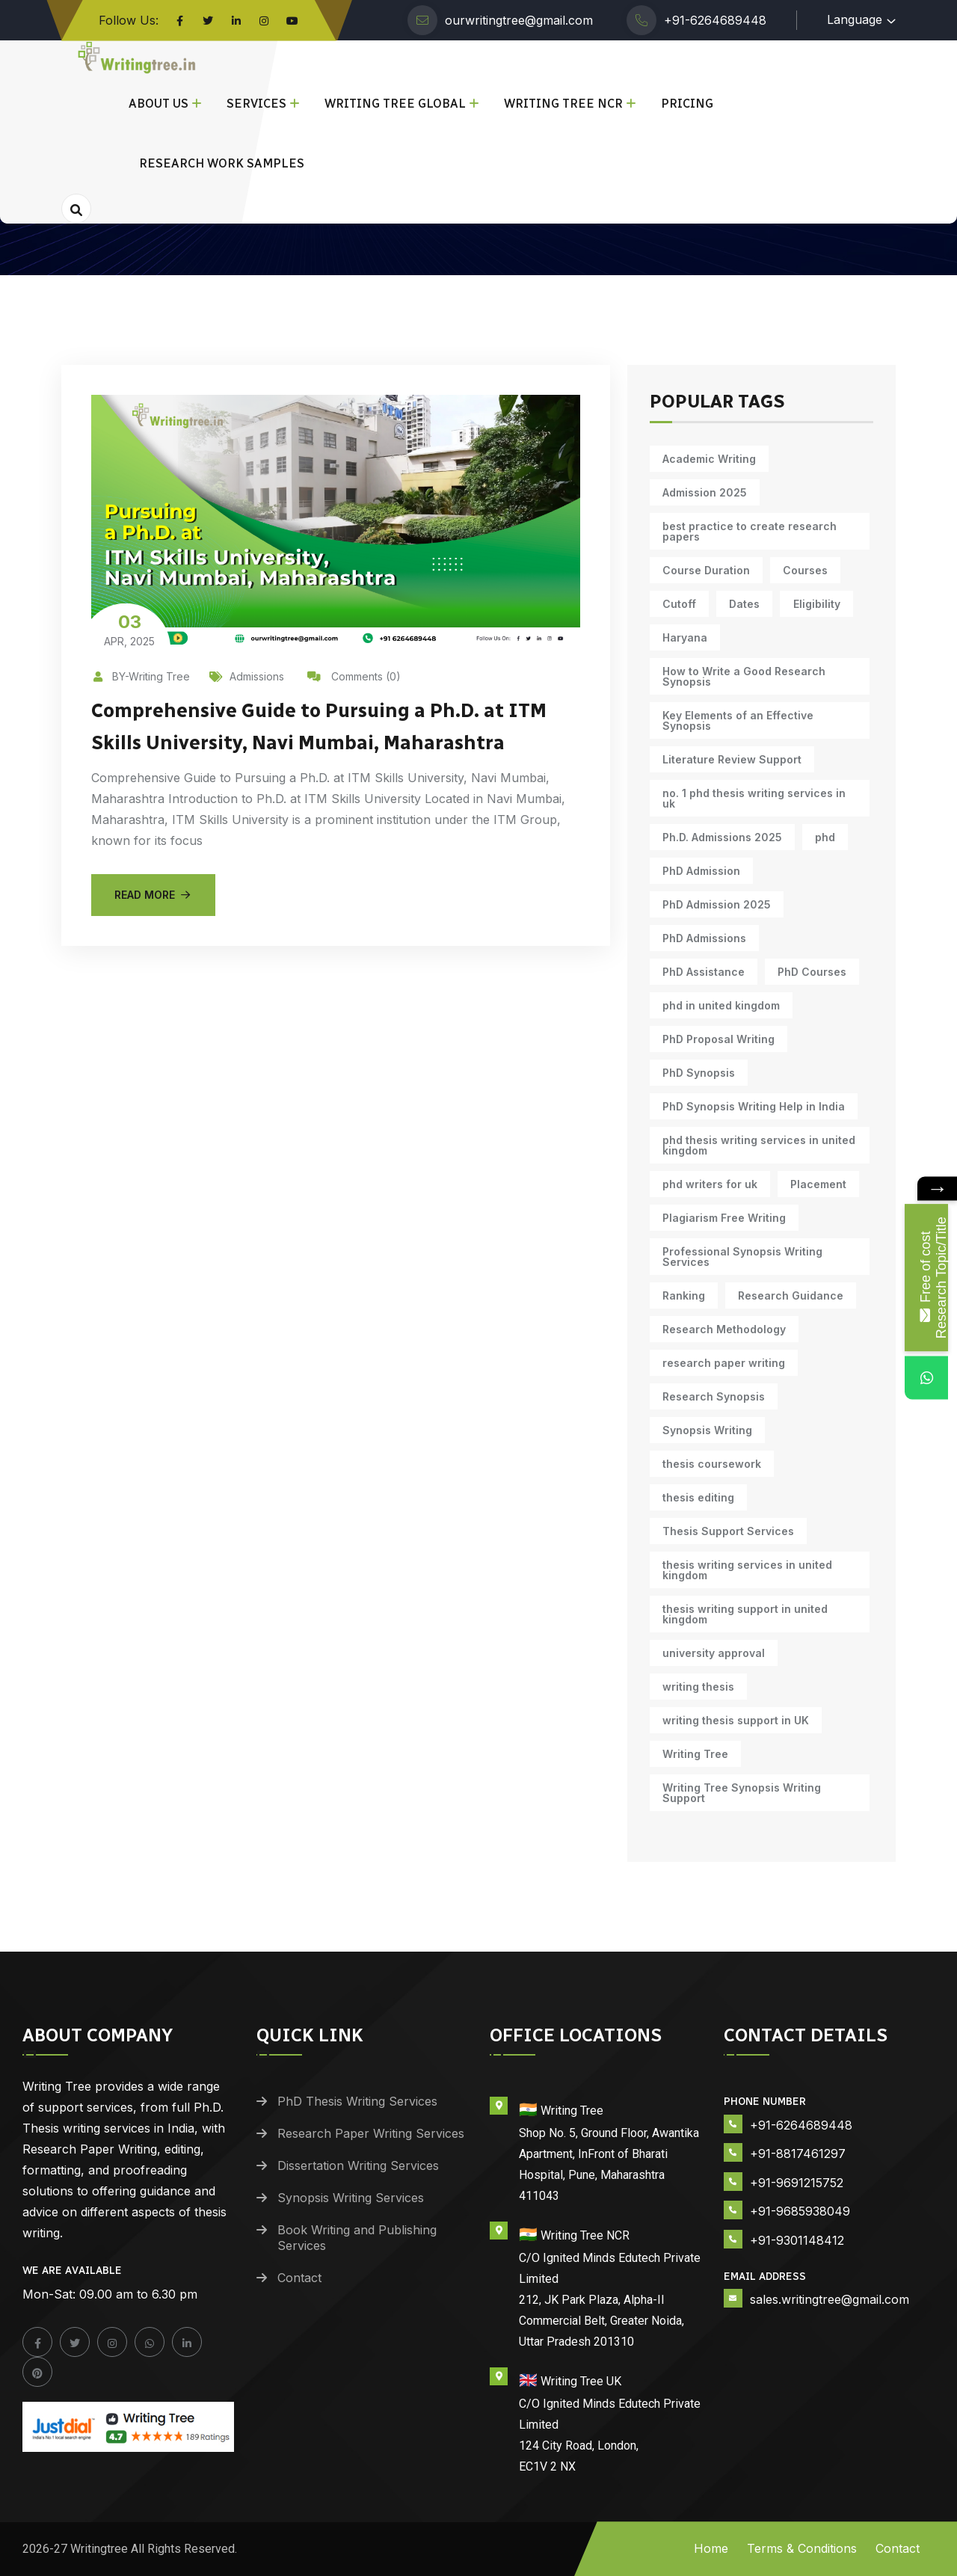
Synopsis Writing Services (350, 2197)
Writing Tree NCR (563, 103)
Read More (153, 925)
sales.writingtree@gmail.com (829, 2299)
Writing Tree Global (395, 103)
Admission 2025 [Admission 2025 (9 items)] (703, 492)
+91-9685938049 (800, 2211)
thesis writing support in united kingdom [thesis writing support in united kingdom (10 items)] (743, 1614)
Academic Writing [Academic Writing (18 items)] (707, 458)
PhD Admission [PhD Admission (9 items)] (700, 870)
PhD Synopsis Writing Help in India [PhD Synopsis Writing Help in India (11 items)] (752, 1106)
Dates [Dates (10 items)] (739, 603)
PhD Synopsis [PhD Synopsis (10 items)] (697, 1072)
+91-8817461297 (798, 2153)
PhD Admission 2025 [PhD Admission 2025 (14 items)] (715, 904)
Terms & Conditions (802, 2548)
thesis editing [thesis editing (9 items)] (697, 1497)
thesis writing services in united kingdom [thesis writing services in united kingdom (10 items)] (746, 1569)
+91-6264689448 (715, 20)
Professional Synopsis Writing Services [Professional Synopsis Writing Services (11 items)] (741, 1256)
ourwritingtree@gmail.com (519, 20)
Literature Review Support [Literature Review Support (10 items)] (730, 759)
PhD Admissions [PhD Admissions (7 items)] (703, 938)
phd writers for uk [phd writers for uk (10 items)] (708, 1184)
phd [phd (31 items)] (820, 837)
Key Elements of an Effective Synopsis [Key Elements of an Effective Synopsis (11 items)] (736, 720)
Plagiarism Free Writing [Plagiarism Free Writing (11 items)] (722, 1217)
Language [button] (854, 19)
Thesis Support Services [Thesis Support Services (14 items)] (727, 1531)
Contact (299, 2277)
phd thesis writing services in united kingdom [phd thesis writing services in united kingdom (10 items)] (757, 1145)
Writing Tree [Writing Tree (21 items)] (694, 1753)
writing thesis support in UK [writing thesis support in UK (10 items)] (734, 1720)
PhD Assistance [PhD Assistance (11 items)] (816, 938)
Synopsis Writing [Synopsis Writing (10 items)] (706, 1430)
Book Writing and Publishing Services (357, 2237)
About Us (158, 103)
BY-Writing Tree (140, 676)
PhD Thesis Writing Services (357, 2101)
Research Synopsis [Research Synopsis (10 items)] (712, 1396)
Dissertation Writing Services (358, 2165)
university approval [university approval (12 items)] (712, 1653)
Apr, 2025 (129, 629)
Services (256, 103)
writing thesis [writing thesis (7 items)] (697, 1686)
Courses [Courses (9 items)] (800, 570)
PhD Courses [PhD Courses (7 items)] (695, 971)
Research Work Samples (221, 163)
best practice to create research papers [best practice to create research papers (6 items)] (748, 531)
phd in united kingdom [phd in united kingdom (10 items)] (719, 1005)
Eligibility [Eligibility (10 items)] (808, 603)
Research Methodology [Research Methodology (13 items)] (722, 1329)
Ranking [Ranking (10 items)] (682, 1295)
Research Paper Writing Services (370, 2133)
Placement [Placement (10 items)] (814, 1184)
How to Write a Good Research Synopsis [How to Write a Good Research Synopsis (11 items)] (742, 676)
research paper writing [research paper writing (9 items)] (722, 1362)
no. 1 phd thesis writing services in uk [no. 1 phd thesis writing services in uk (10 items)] (752, 798)
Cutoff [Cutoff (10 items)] (678, 603)
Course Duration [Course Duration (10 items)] (704, 570)
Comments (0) (354, 676)
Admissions (247, 676)
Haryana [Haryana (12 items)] (683, 637)
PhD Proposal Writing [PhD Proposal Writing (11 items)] (717, 1039)
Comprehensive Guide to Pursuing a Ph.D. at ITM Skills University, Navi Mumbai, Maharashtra (330, 741)
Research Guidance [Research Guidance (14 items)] (786, 1295)
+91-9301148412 (797, 2240)
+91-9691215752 (796, 2182)
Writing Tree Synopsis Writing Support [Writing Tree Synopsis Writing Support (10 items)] (740, 1792)
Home (711, 2548)
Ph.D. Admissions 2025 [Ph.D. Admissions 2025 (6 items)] (721, 837)
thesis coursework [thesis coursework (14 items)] (710, 1463)
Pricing (687, 103)
